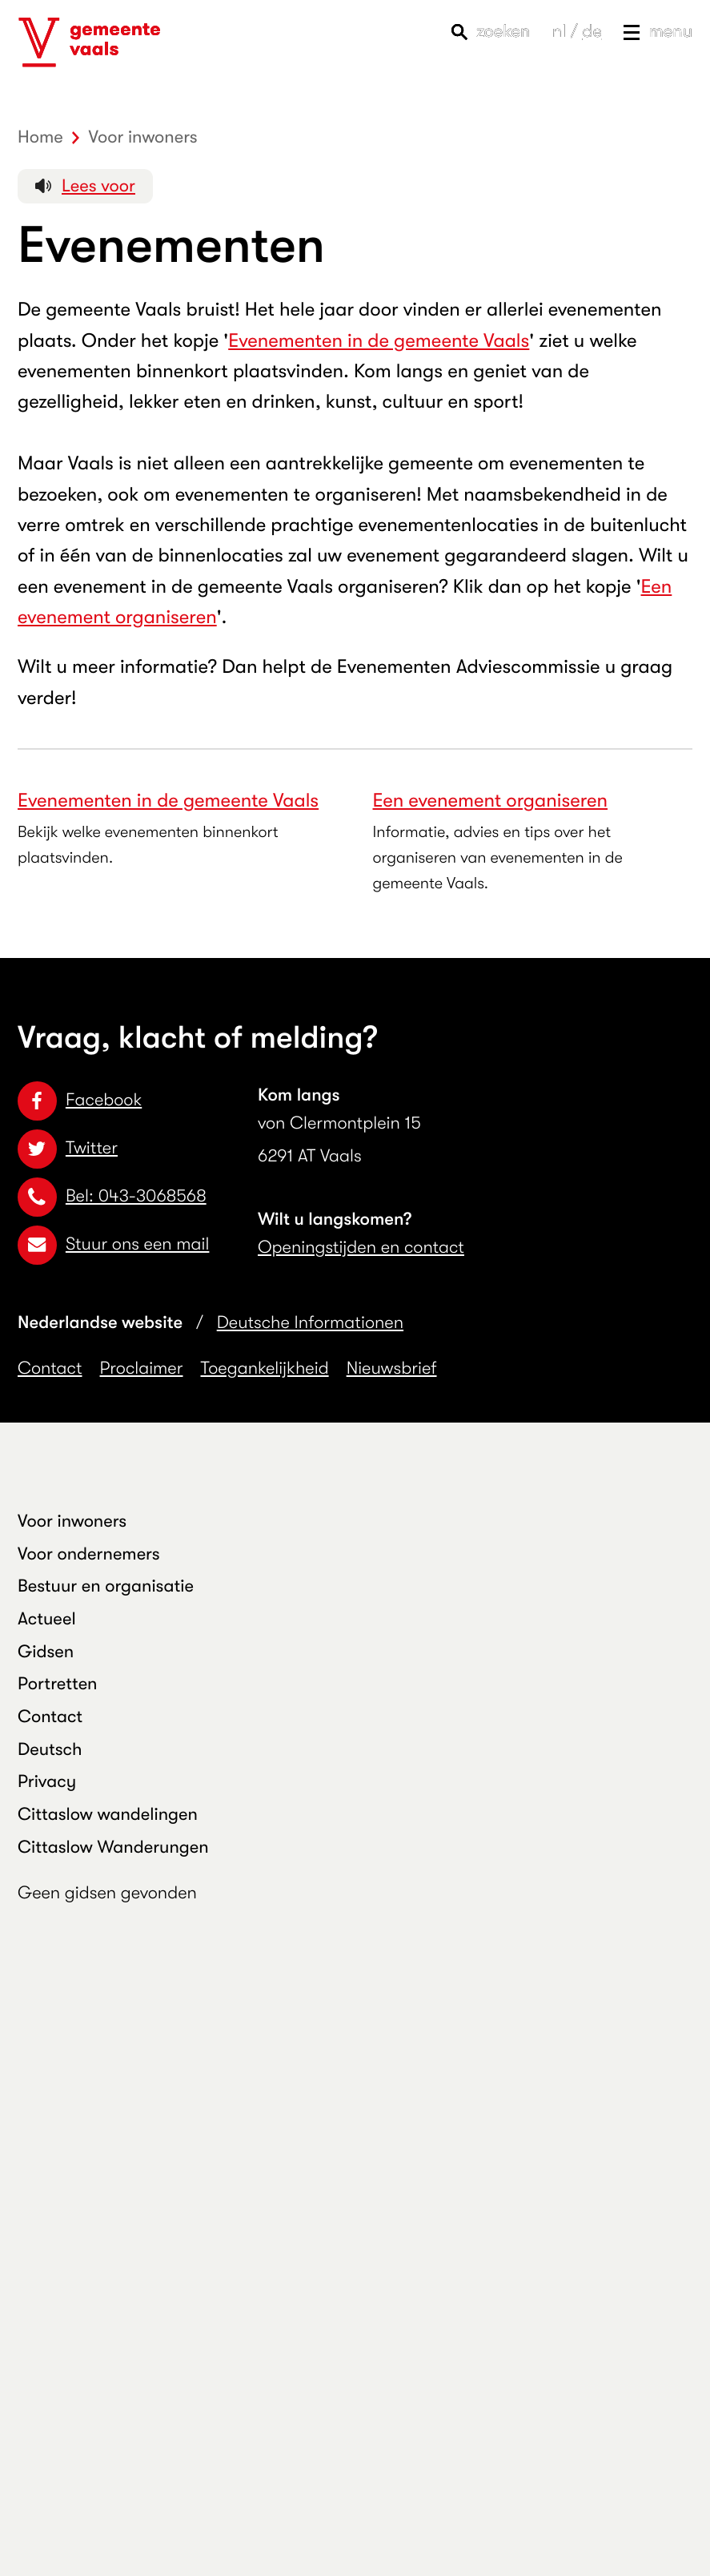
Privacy (47, 1782)
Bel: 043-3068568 (112, 1196)
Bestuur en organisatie (106, 1586)
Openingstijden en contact (361, 1248)
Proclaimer (141, 1368)
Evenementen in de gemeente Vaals (378, 340)
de (591, 32)
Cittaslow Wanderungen (113, 1847)
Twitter (68, 1148)
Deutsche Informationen (310, 1323)
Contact (50, 1368)
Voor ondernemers (89, 1554)
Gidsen (46, 1652)
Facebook (80, 1100)
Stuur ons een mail (113, 1244)
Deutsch (50, 1750)
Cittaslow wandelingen (108, 1815)
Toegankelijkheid (265, 1368)
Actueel (47, 1619)
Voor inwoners (72, 1521)
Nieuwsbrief (392, 1368)
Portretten (58, 1684)
